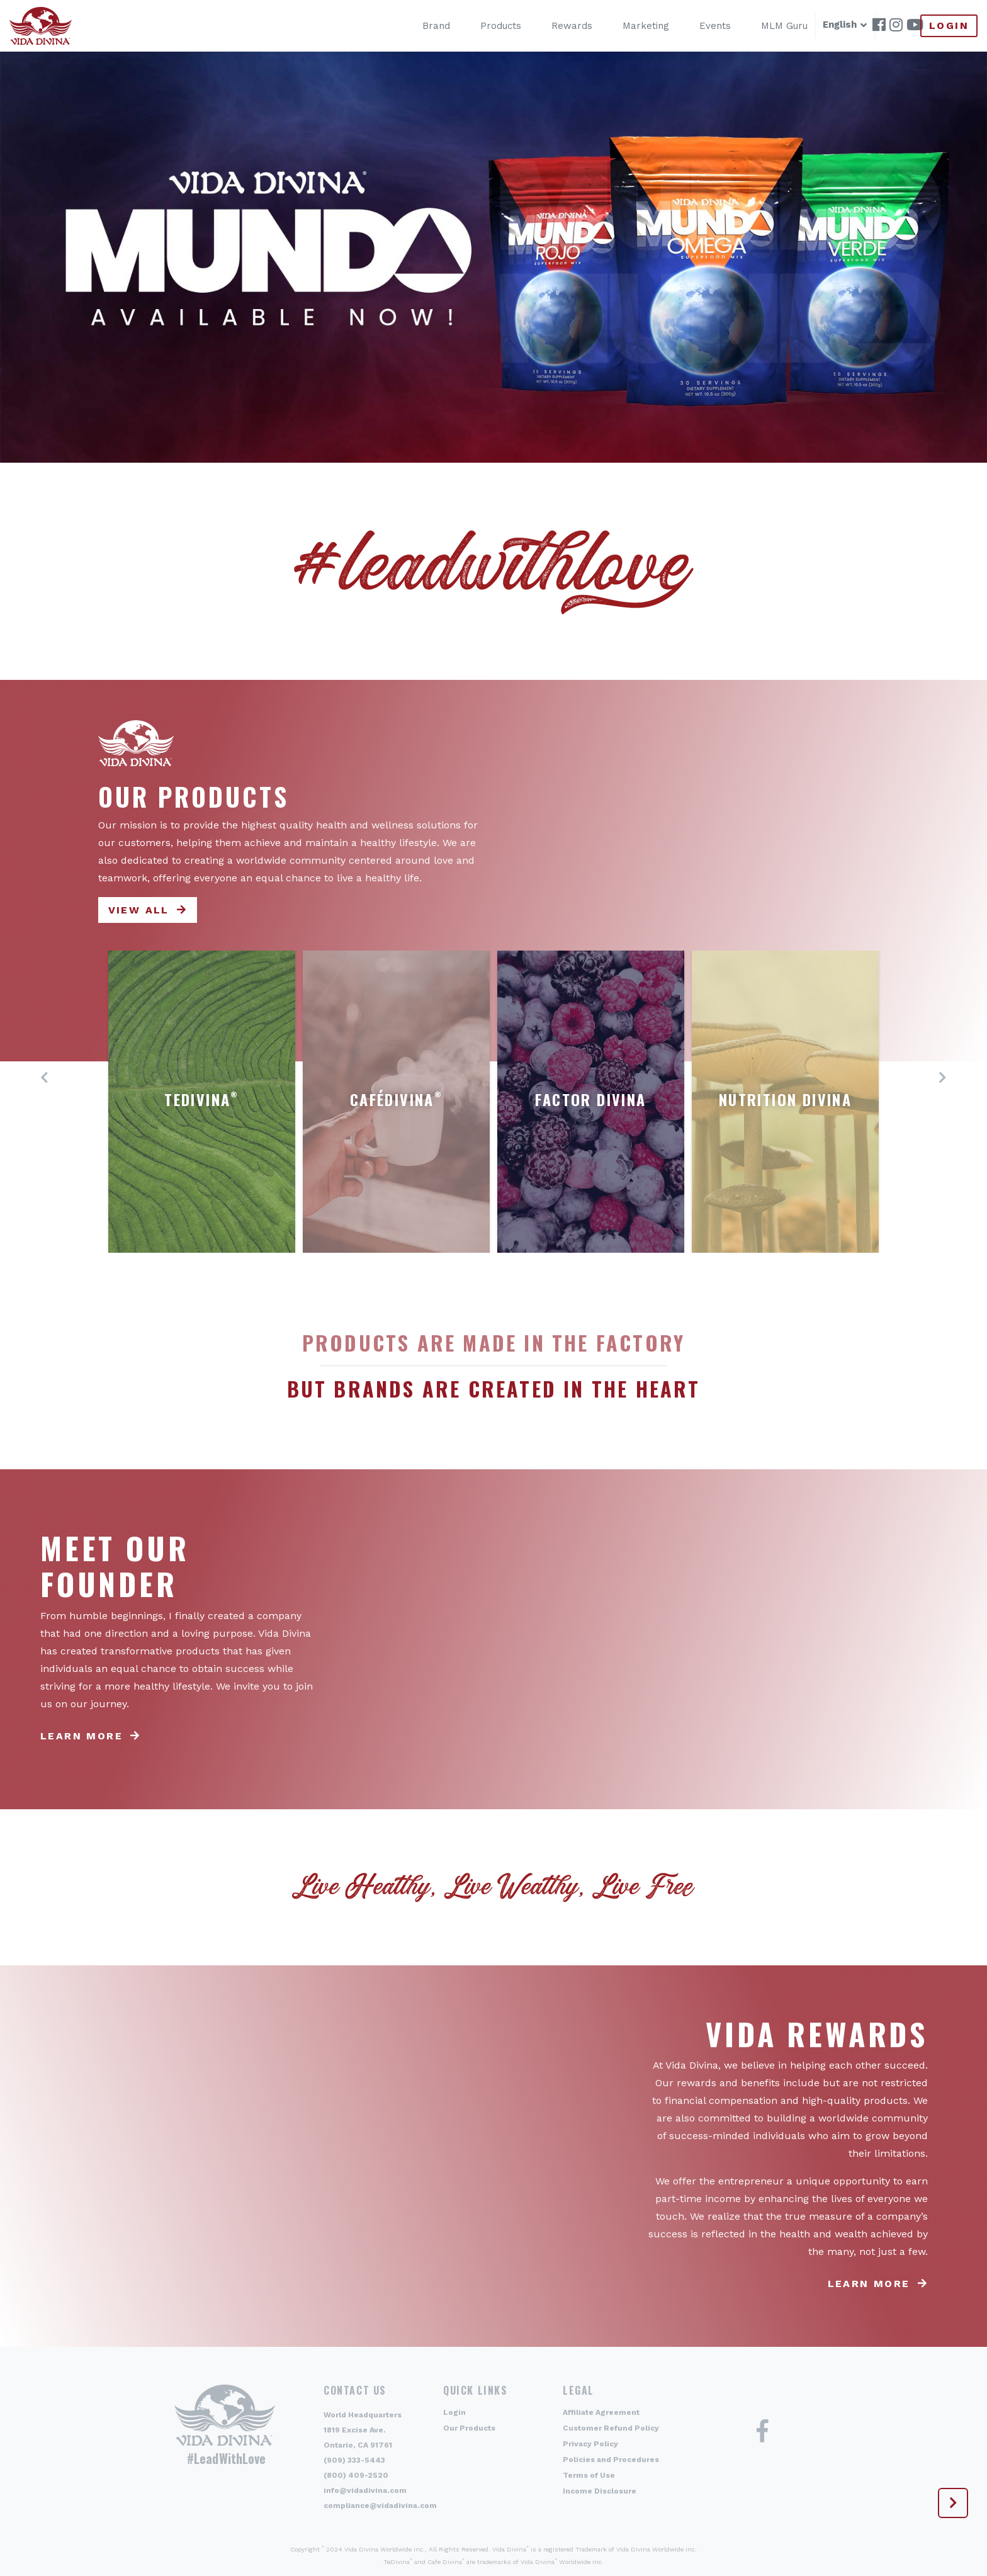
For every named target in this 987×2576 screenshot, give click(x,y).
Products (488, 25)
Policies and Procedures (611, 2459)
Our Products (469, 2428)
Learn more (81, 1736)
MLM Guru (772, 25)
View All (138, 910)
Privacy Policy (590, 2443)
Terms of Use (589, 2475)
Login (949, 25)
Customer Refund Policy (611, 2428)
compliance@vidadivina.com (380, 2505)
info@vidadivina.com (365, 2490)
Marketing (634, 25)
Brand (424, 25)
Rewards (559, 25)
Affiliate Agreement (601, 2412)
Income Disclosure (599, 2491)
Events (703, 25)
